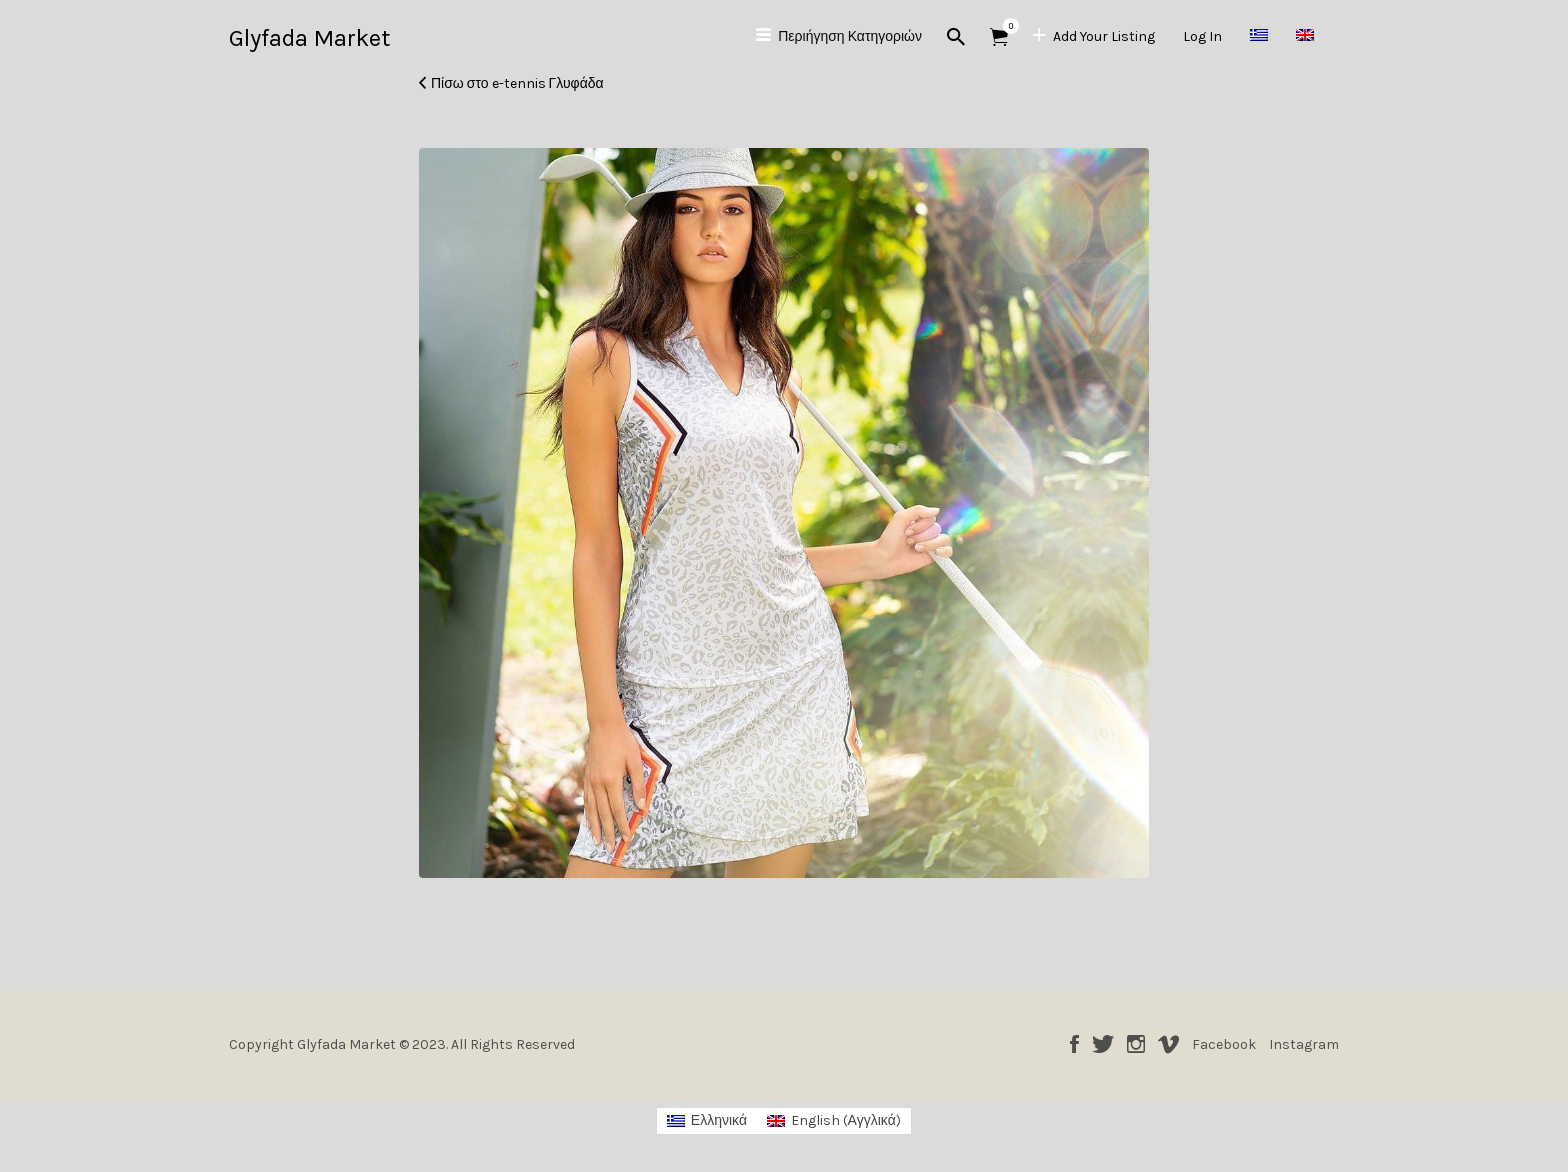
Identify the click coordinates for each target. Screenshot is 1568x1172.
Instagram (1136, 1044)
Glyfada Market (309, 38)
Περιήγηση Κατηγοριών (850, 36)
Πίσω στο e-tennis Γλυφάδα (517, 83)
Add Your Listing (1104, 36)
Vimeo (1168, 1044)
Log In (1202, 36)
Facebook (1074, 1044)
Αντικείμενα (1005, 26)
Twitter (1103, 1044)
